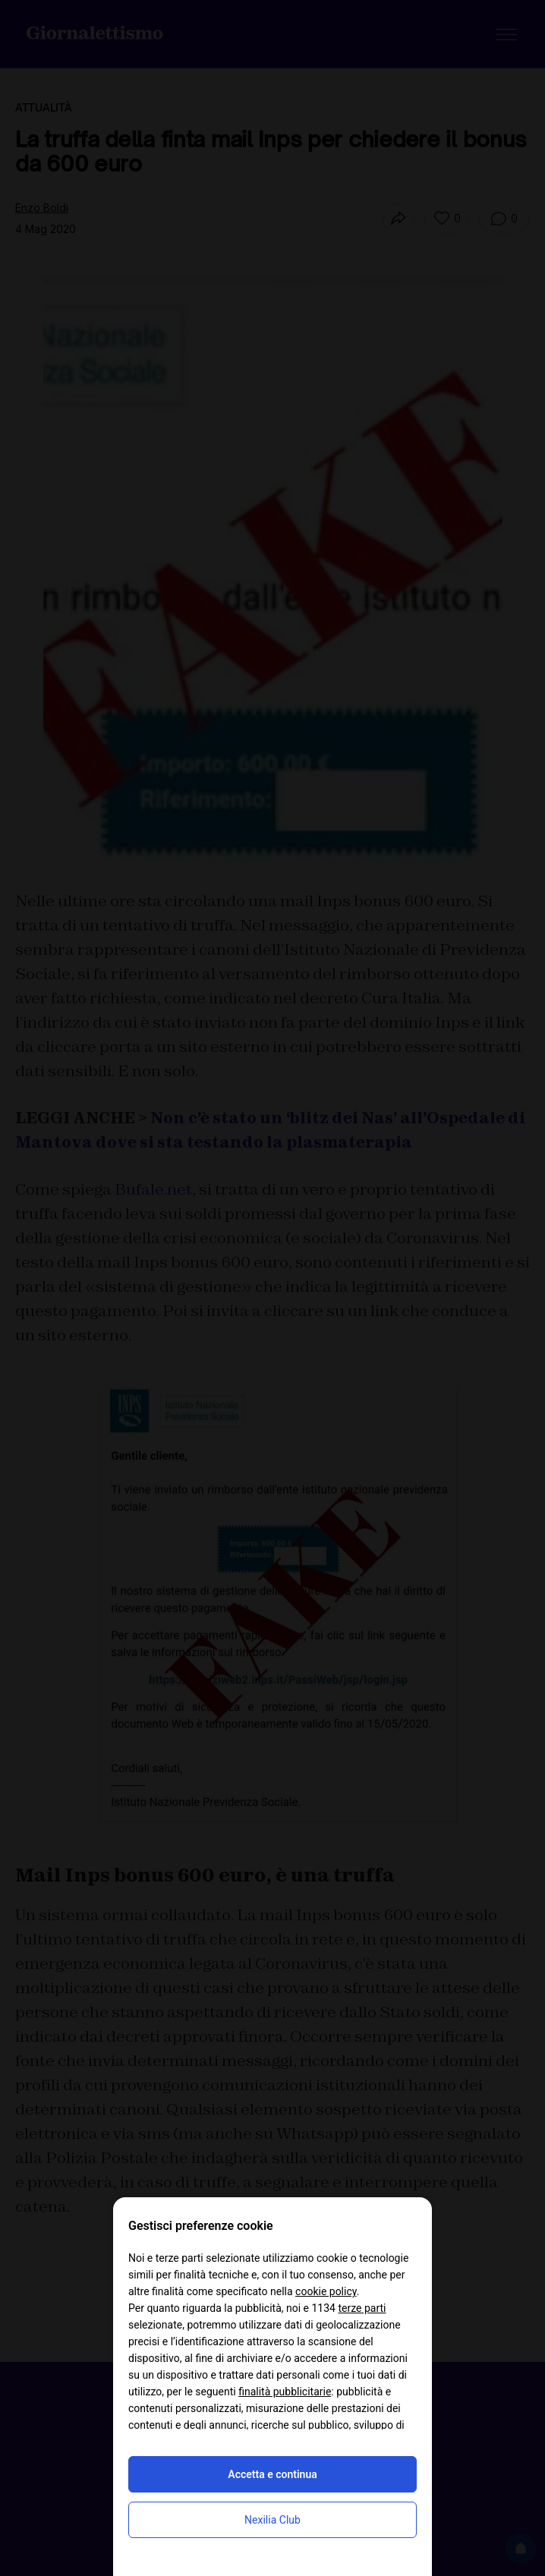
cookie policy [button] (326, 2291)
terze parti (362, 2308)
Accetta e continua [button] (272, 2474)
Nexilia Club (272, 2520)
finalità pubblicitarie (284, 2391)
